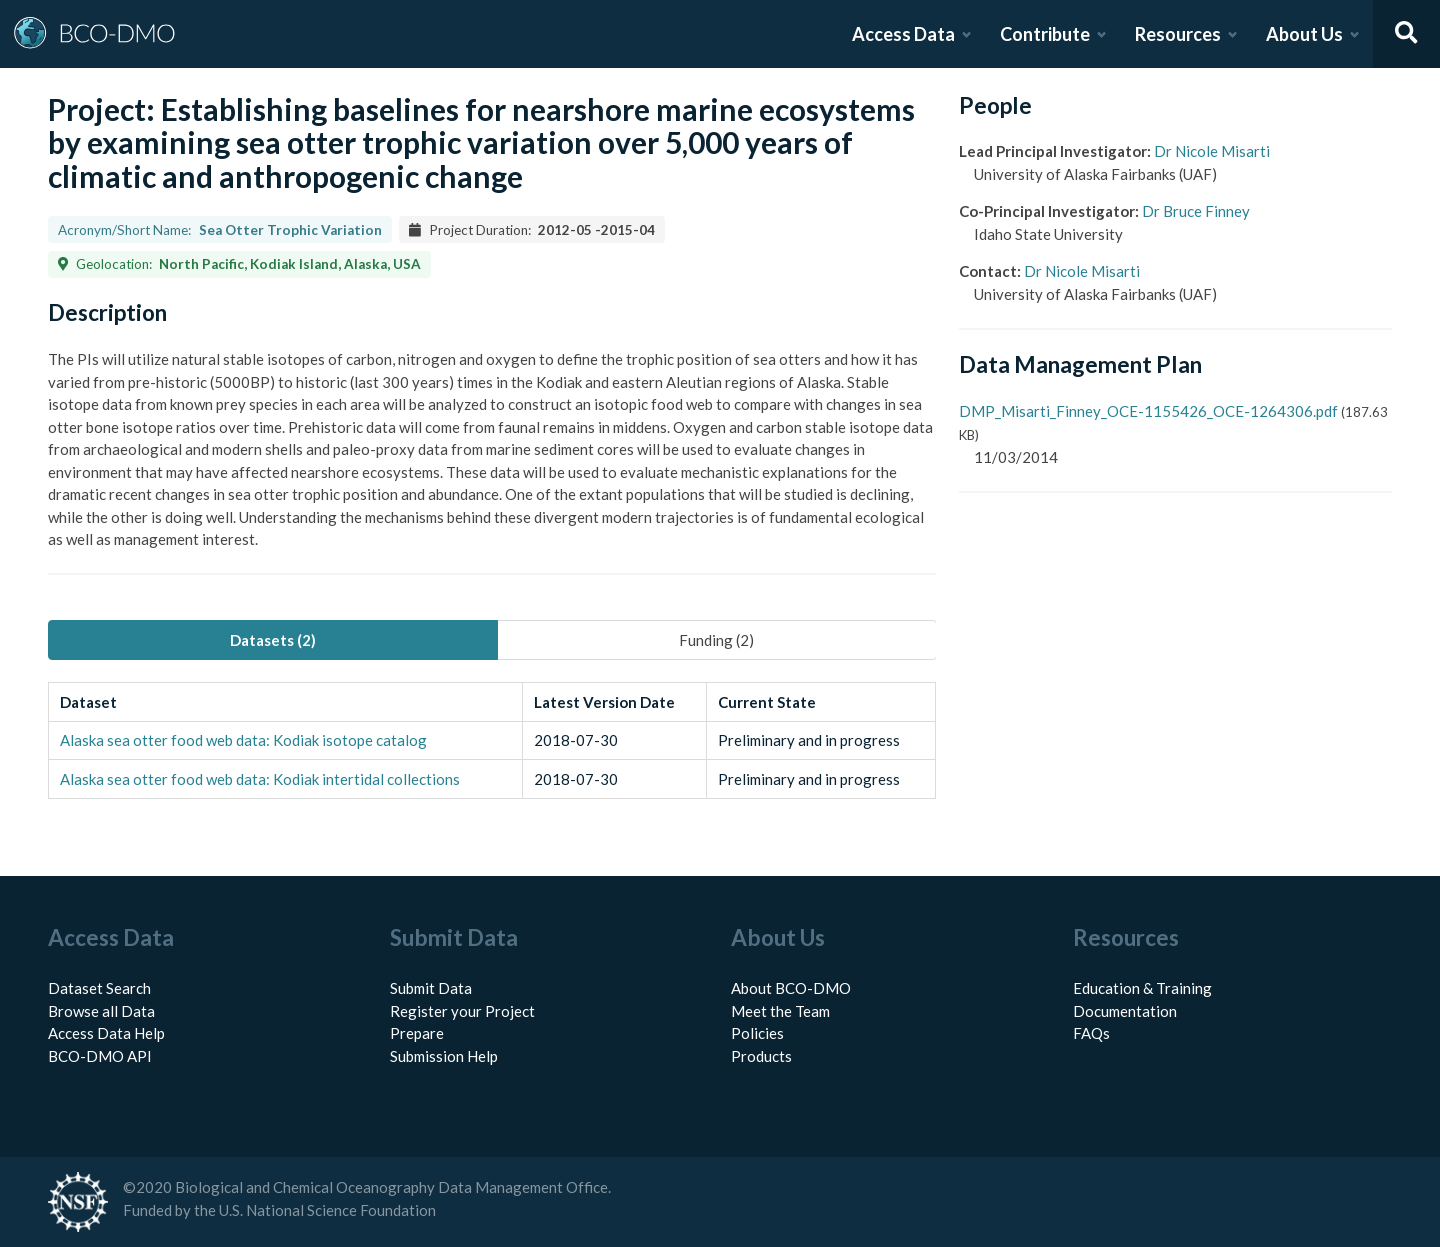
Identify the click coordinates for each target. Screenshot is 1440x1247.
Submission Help (444, 1056)
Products (761, 1056)
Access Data (903, 34)
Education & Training (1142, 988)
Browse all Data (101, 1011)
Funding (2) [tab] (716, 640)
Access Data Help (106, 1033)
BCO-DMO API (100, 1056)
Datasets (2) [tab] (273, 640)
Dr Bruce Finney (1196, 211)
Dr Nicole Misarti (1212, 151)
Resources (1178, 34)
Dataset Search (99, 988)
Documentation (1125, 1011)
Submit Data (431, 988)
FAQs (1091, 1033)
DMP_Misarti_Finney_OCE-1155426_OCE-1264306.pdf (1148, 411)
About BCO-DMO (791, 988)
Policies (757, 1033)
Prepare (417, 1033)
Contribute (1045, 34)
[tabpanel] (492, 740)
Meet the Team (780, 1011)
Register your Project (462, 1011)
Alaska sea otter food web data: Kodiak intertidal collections (260, 779)
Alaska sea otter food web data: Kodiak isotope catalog (243, 740)
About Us (1304, 34)
